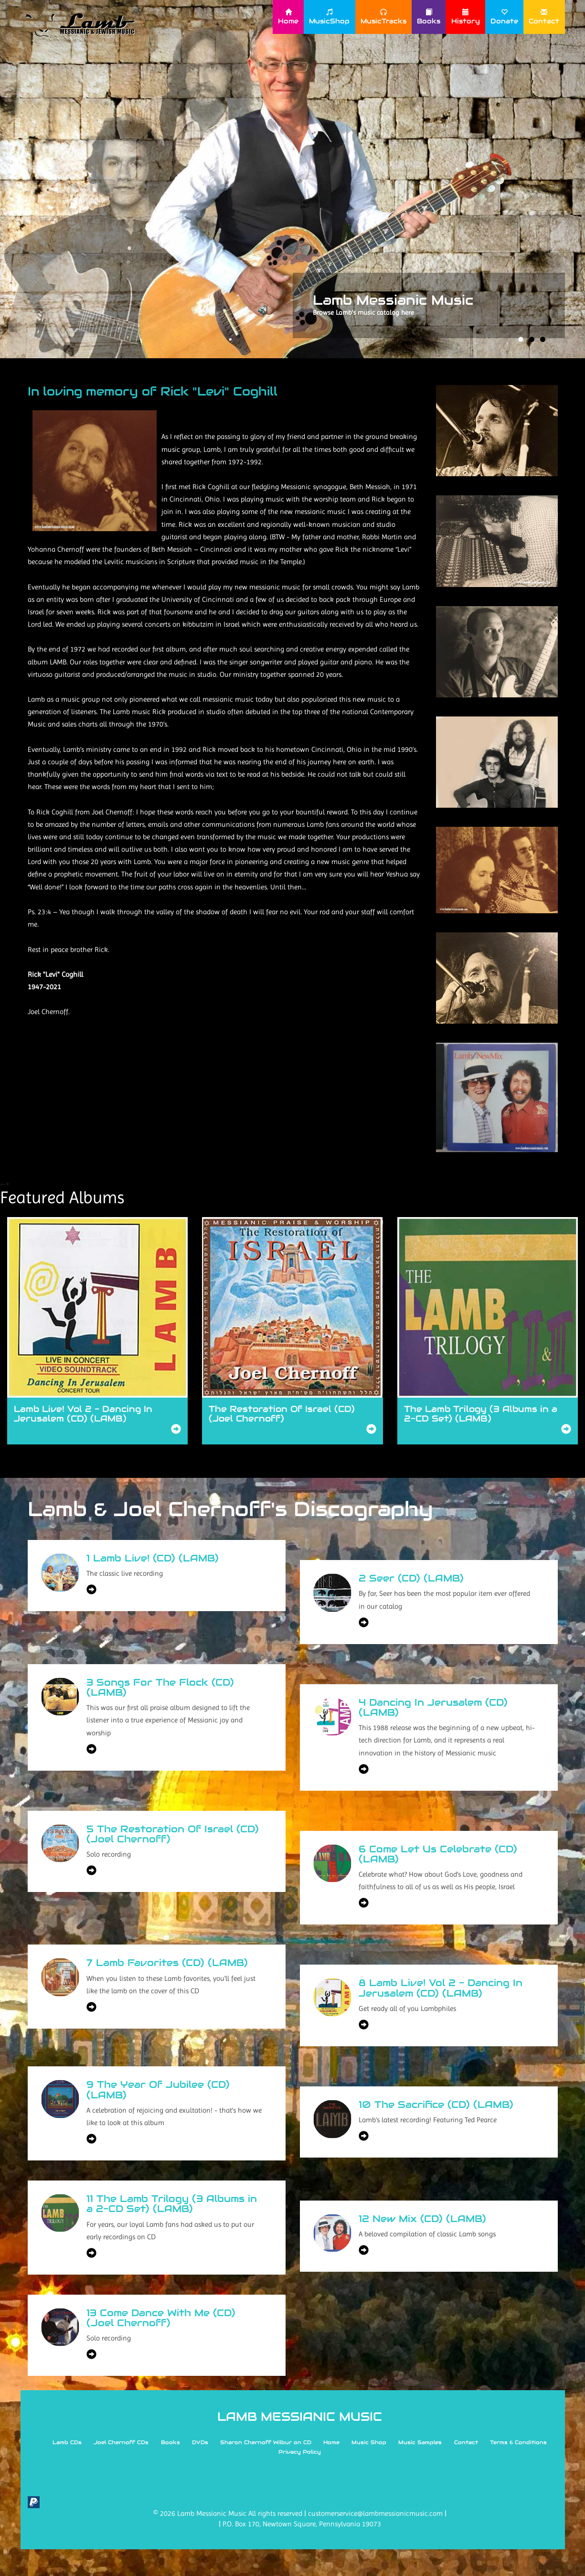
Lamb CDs (66, 2442)
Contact (544, 17)
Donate (504, 17)
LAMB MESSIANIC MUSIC (299, 2416)
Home (288, 17)
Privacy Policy (299, 2451)
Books (428, 17)
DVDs (199, 2442)
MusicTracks (383, 17)
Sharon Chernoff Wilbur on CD (265, 2442)
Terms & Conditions (518, 2442)
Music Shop (369, 2442)
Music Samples (420, 2442)
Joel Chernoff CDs (120, 2442)
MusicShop (329, 17)
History (465, 17)
